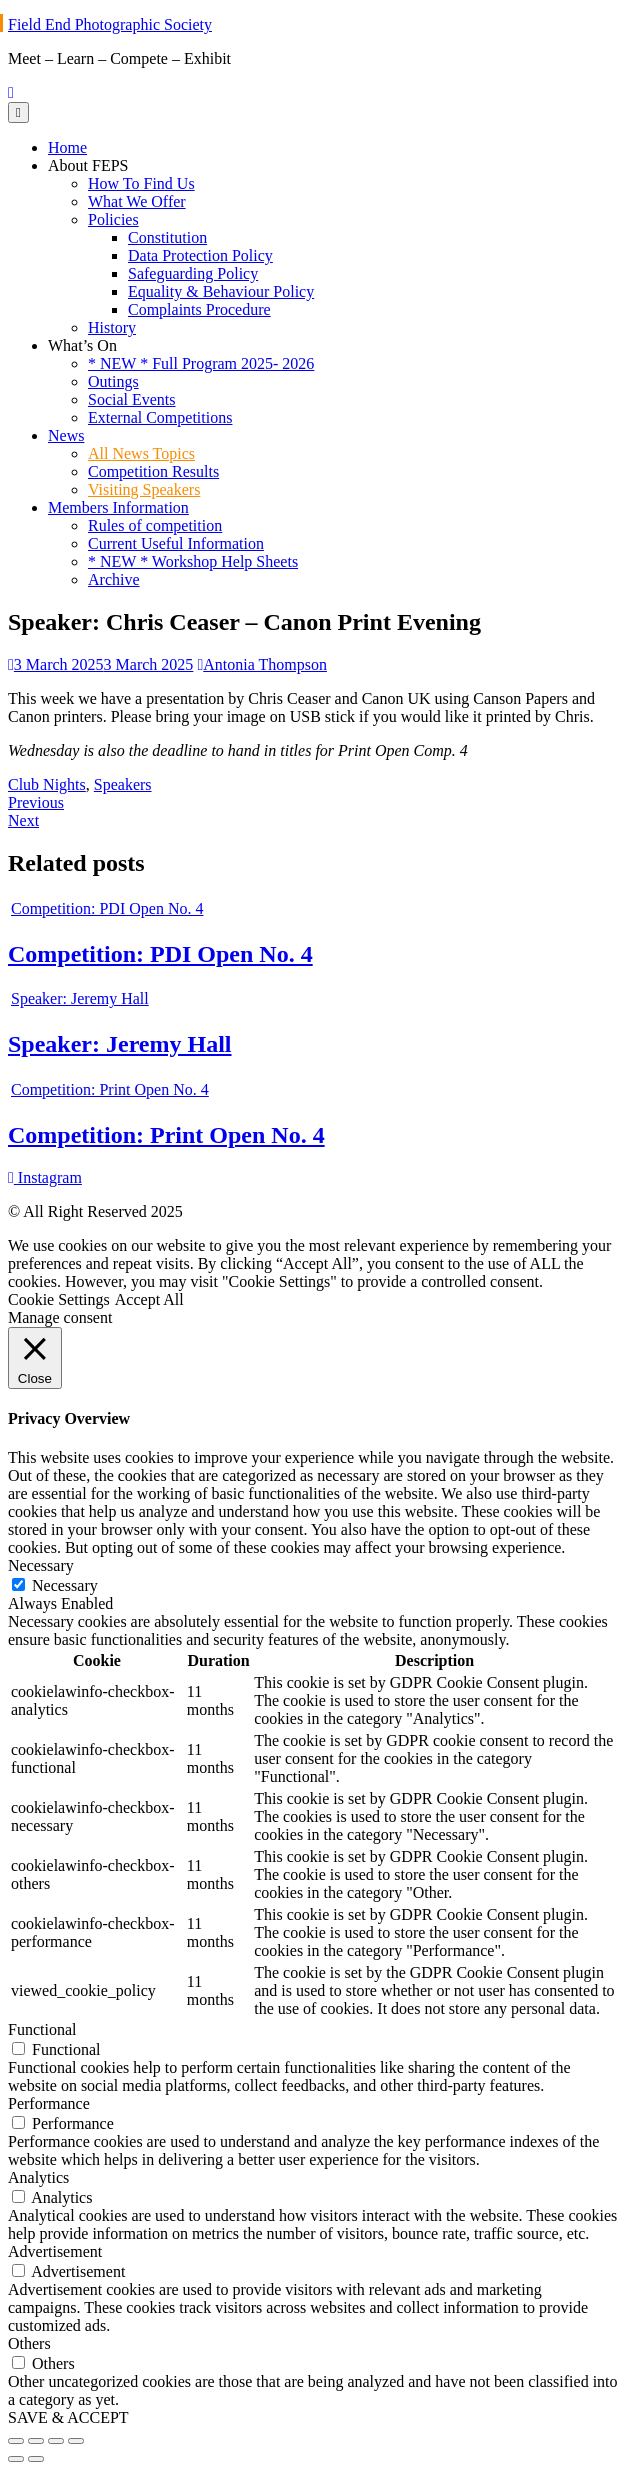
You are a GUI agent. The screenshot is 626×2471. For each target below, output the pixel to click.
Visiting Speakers (144, 489)
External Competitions (160, 417)
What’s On (82, 345)
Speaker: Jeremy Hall (120, 1044)
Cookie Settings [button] (59, 1299)
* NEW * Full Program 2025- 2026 (201, 363)
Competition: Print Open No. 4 (166, 1135)
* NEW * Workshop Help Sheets (193, 561)
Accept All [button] (149, 1299)
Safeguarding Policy (193, 273)
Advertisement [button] (55, 2251)
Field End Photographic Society (110, 24)
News (66, 435)
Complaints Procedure (199, 309)
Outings (113, 381)
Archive (114, 579)
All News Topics (141, 453)
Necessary (65, 1585)
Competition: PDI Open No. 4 (160, 954)
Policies (113, 219)
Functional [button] (42, 2029)
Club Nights (47, 784)
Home (67, 147)
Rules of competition (155, 525)
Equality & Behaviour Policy (221, 291)
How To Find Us (141, 183)
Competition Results (153, 471)
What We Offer (137, 201)
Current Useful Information (176, 543)
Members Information (118, 507)
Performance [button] (49, 2103)
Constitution (167, 237)
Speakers (123, 784)
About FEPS (88, 165)
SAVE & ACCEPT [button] (68, 2417)
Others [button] (29, 2343)
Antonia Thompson (262, 664)
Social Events (132, 399)
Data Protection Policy (200, 255)
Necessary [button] (41, 1565)
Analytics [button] (38, 2177)
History (112, 327)
